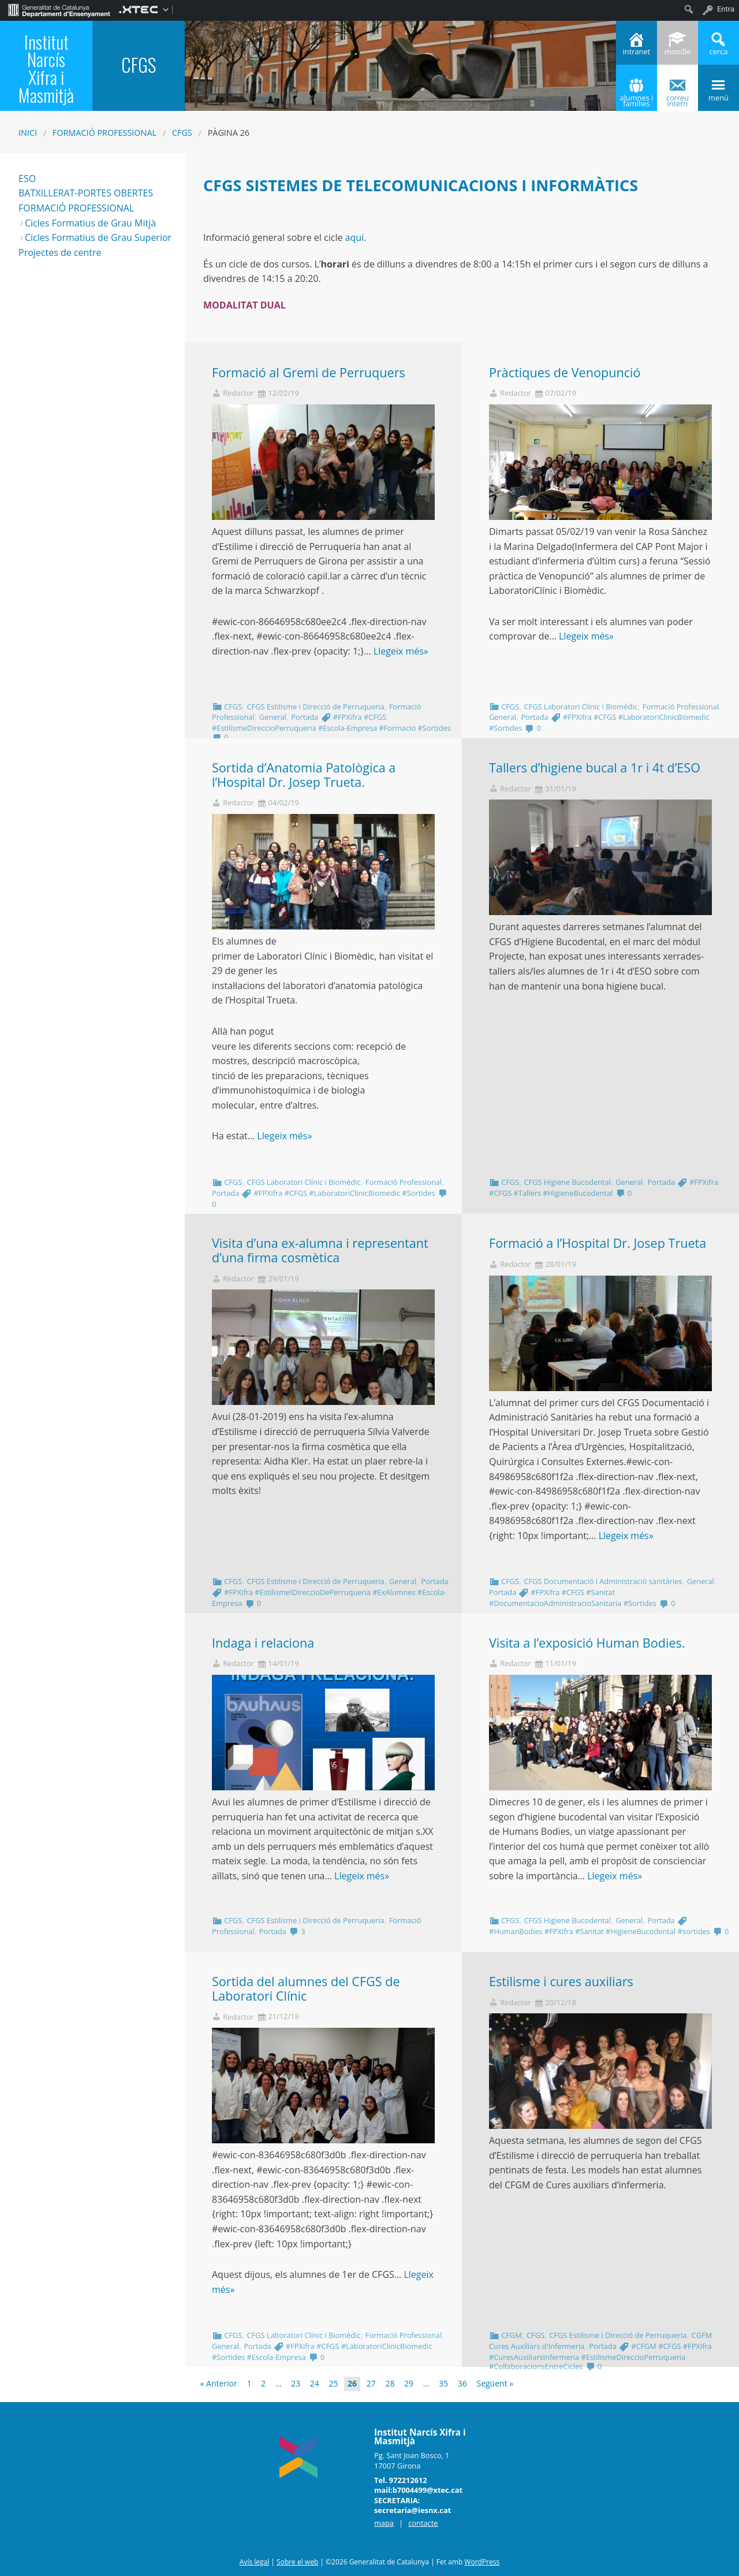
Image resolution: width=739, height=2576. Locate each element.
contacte (423, 2523)
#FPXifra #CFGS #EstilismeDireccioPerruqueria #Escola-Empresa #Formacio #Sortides (331, 722)
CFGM (511, 2335)
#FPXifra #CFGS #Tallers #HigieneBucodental (603, 1187)
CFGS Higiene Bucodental (567, 1182)
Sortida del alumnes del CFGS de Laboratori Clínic (306, 1988)
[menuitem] (59, 9)
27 (371, 2383)
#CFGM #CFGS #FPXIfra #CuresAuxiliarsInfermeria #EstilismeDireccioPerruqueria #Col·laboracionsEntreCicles (600, 2356)
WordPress (481, 2562)
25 (333, 2383)
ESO (27, 178)
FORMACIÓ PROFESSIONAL (76, 208)
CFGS (182, 132)
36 (462, 2383)
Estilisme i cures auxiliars (561, 1981)
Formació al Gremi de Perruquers (308, 372)
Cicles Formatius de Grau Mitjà (90, 223)
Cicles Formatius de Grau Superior (98, 237)
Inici (27, 132)
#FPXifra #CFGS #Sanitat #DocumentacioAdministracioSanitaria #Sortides (572, 1597)
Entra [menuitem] (725, 9)
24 (314, 2383)
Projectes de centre (60, 252)
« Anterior (218, 2383)
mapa (384, 2523)
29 (408, 2383)
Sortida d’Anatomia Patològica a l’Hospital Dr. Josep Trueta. (303, 774)
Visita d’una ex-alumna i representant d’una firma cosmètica (320, 1250)
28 (389, 2383)
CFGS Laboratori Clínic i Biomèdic (580, 706)
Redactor (238, 393)
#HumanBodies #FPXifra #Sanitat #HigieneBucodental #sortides (599, 1931)
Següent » (494, 2383)
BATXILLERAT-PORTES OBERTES (85, 193)
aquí (354, 237)
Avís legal (254, 2562)
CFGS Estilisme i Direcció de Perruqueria (315, 706)
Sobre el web (297, 2562)
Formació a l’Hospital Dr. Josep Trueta (597, 1243)
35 (443, 2383)
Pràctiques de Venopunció (564, 372)
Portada (304, 717)
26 (352, 2383)
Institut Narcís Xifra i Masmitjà (46, 68)
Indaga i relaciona (263, 1642)
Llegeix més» (401, 651)
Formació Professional (104, 132)
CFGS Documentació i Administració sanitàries (603, 1581)
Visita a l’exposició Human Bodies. (587, 1642)
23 (295, 2383)
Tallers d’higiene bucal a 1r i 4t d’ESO (594, 767)
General (272, 717)
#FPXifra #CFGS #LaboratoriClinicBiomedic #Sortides (344, 1193)
